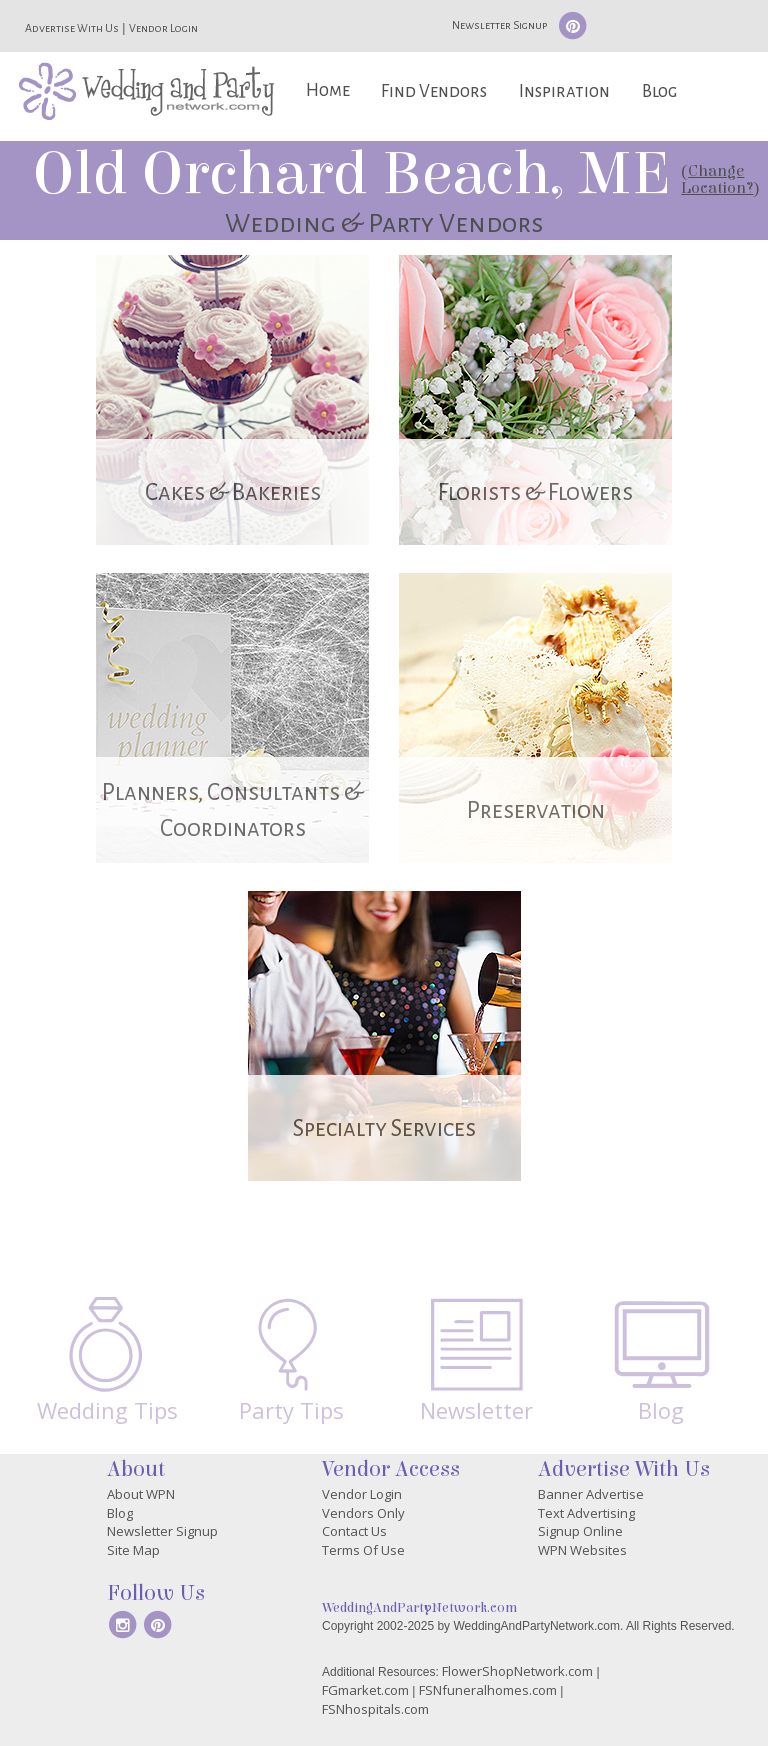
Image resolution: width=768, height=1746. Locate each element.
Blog (659, 91)
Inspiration (564, 91)
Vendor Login (163, 28)
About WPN (141, 1494)
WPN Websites (582, 1550)
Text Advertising (586, 1513)
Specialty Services (384, 1128)
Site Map (133, 1550)
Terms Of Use (363, 1550)
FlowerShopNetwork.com (517, 1671)
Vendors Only (363, 1513)
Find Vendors (434, 91)
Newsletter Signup (499, 25)
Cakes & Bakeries (233, 492)
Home (328, 90)
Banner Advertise (591, 1494)
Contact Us (354, 1531)
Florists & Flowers (535, 492)
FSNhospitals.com (375, 1709)
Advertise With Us (72, 28)
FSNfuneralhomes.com (488, 1690)
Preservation (536, 810)
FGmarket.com (365, 1690)
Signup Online (580, 1531)
